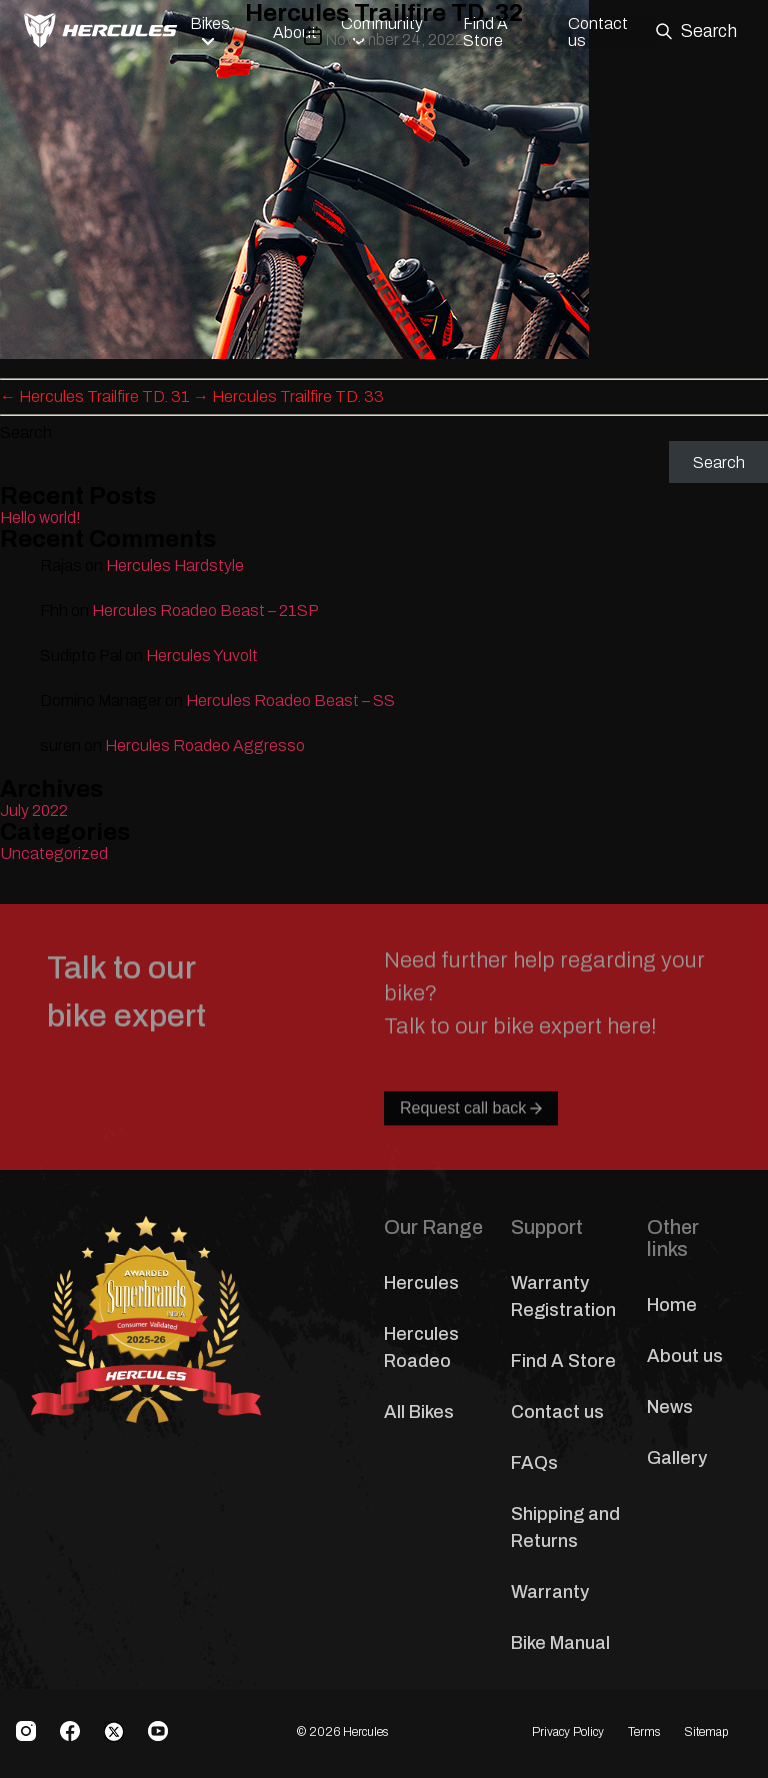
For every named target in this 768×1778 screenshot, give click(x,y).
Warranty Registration (563, 1296)
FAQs (534, 1463)
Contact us (557, 1412)
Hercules (421, 1283)
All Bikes (419, 1412)
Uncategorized (54, 853)
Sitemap (706, 1732)
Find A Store (563, 1361)
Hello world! (40, 517)
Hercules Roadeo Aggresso (205, 745)
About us (685, 1356)
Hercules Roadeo (421, 1347)
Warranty (550, 1592)
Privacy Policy (568, 1732)
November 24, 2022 (394, 39)
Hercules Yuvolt (202, 655)
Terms (644, 1732)
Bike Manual (560, 1643)
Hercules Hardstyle (175, 565)
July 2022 (34, 810)
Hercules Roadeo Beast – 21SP (205, 610)
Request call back (471, 1149)
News (670, 1407)
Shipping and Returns (565, 1527)
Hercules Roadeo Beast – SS (290, 700)
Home (672, 1305)
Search (26, 432)
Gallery (677, 1458)
